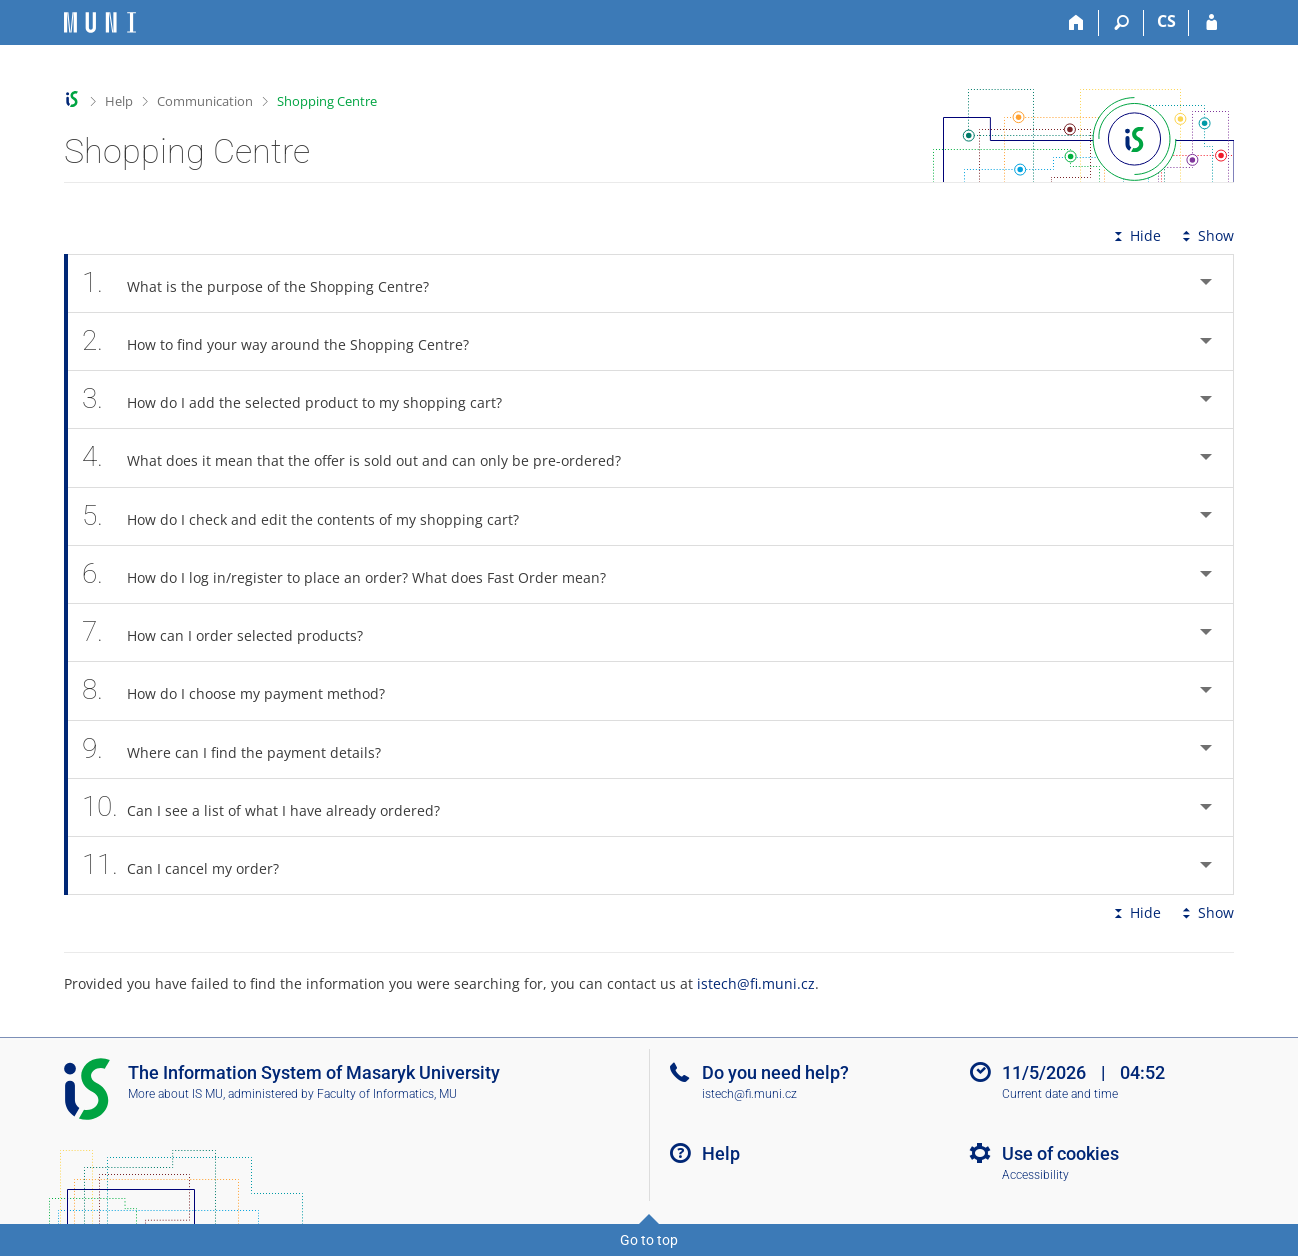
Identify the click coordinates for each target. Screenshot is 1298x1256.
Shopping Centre (327, 101)
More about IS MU (175, 1094)
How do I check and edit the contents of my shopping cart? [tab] (311, 516)
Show (1206, 235)
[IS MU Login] (1211, 23)
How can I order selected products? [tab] (233, 632)
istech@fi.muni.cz (756, 983)
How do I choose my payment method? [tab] (244, 690)
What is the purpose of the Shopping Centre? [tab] (266, 283)
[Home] (1076, 23)
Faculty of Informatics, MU (387, 1094)
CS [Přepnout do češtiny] (1166, 21)
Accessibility (1035, 1175)
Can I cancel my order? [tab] (191, 865)
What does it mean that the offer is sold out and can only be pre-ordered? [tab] (362, 457)
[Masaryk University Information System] (100, 22)
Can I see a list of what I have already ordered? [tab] (272, 807)
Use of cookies (1060, 1153)
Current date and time (1060, 1094)
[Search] (1121, 23)
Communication (205, 101)
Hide (1135, 235)
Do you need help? (775, 1072)
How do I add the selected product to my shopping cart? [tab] (303, 399)
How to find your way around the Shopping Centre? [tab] (286, 341)
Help (119, 101)
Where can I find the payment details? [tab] (242, 749)
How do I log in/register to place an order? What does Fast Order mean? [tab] (355, 574)
